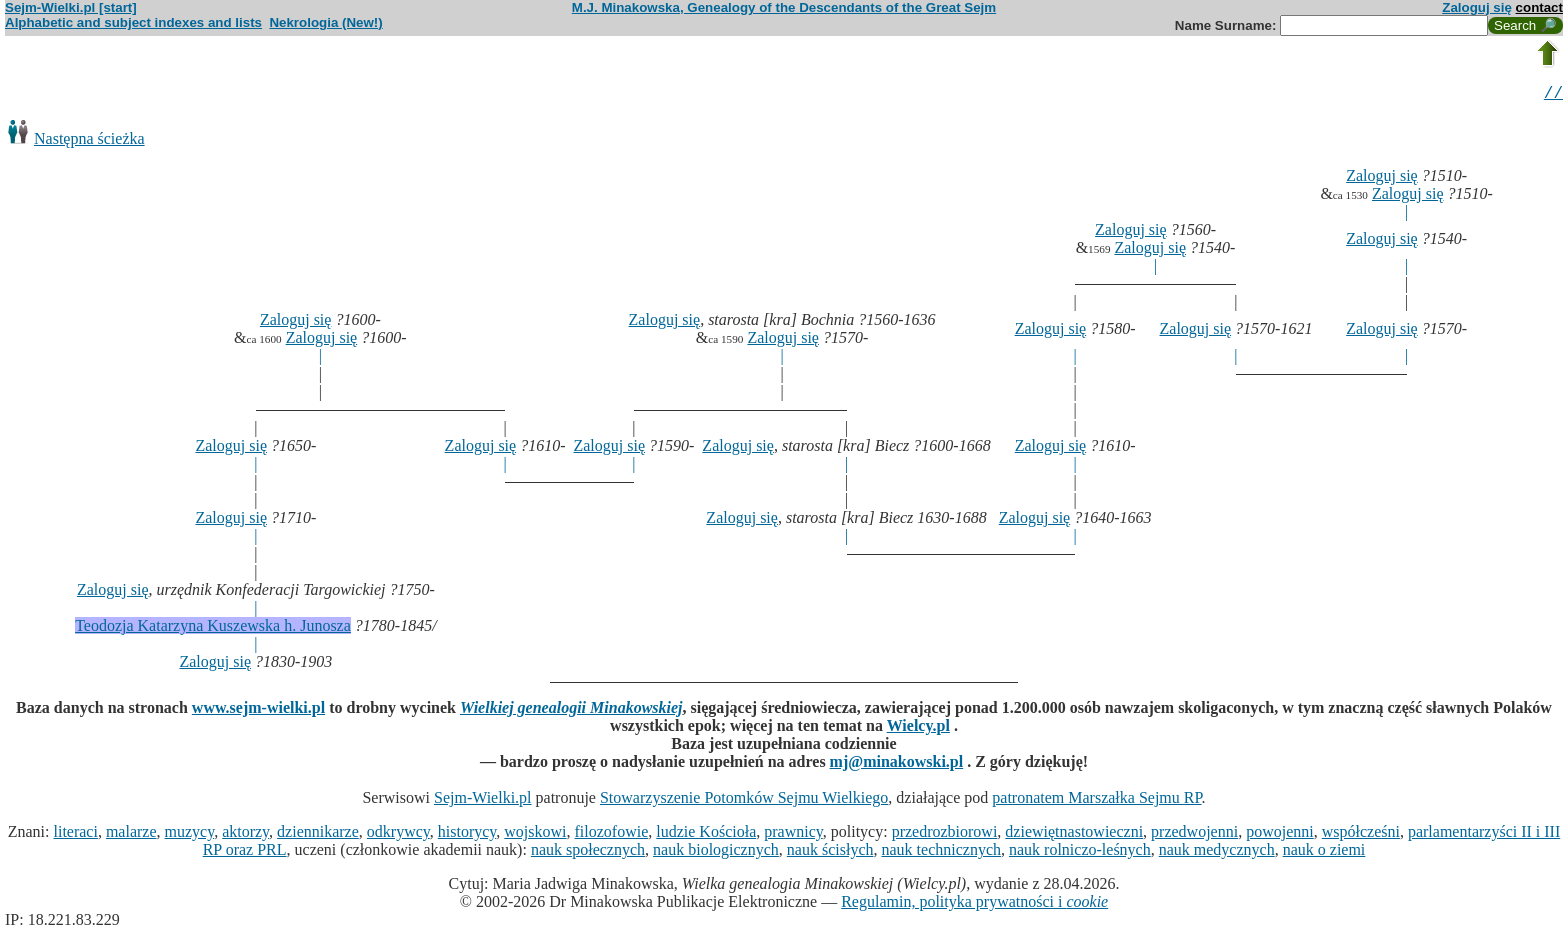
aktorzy (245, 834)
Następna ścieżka (89, 141)
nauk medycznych (1217, 852)
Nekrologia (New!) (325, 22)
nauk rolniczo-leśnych (1080, 852)
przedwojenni (1194, 834)
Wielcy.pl (918, 728)
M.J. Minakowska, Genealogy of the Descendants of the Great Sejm (784, 7)
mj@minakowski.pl (897, 764)
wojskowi (535, 834)
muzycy (190, 834)
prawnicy (793, 834)
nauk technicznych (941, 852)
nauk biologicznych (716, 852)
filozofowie (612, 834)
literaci (75, 834)
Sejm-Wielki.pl (483, 800)
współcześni (1361, 834)
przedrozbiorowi (945, 834)
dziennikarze (318, 834)
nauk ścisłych (830, 852)
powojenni (1280, 834)
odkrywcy (398, 834)
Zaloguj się (1477, 7)
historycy (467, 834)
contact (1539, 7)
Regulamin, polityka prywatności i (974, 904)
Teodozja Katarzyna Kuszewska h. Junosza (213, 628)
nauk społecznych (588, 852)
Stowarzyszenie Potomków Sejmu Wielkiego (744, 800)
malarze (131, 834)
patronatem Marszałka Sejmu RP (1096, 800)
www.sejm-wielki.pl (258, 710)
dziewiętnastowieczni (1074, 834)
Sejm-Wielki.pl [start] (71, 7)
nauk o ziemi (1324, 852)
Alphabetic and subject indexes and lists (133, 22)
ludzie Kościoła (706, 834)
